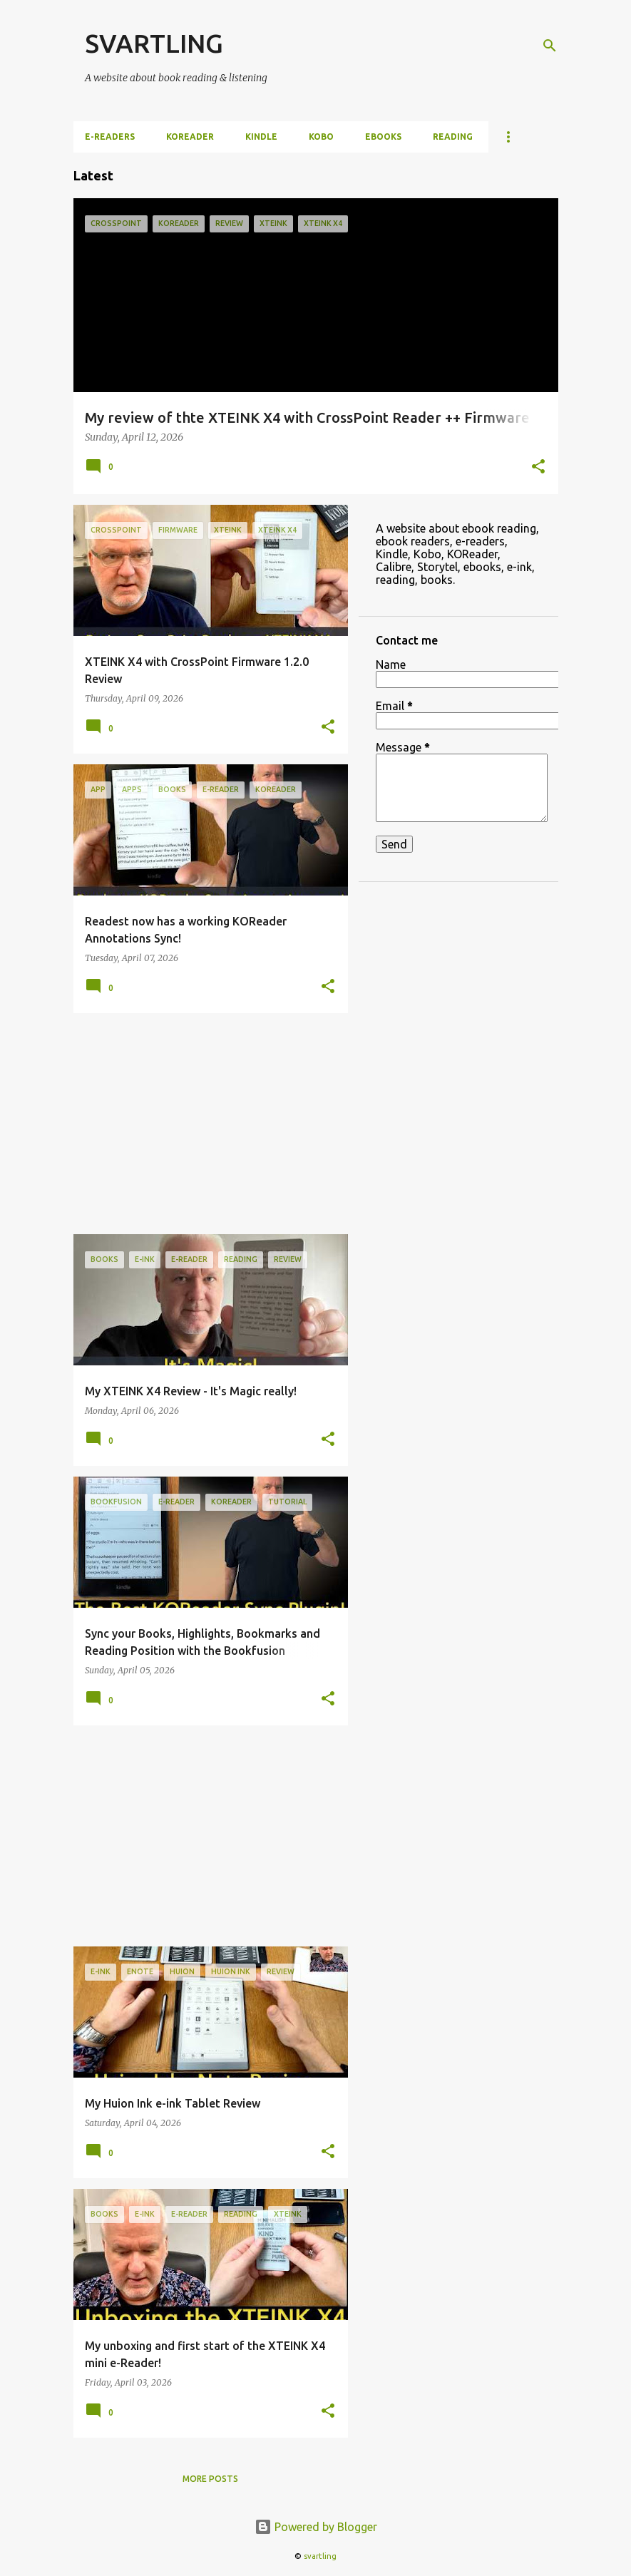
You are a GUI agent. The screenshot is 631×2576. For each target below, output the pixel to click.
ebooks (383, 136)
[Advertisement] (205, 1123)
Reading (453, 136)
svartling (320, 2556)
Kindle (261, 136)
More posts (210, 2478)
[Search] (549, 46)
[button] (538, 468)
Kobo (321, 136)
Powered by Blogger (316, 2526)
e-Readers (110, 136)
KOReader (190, 136)
